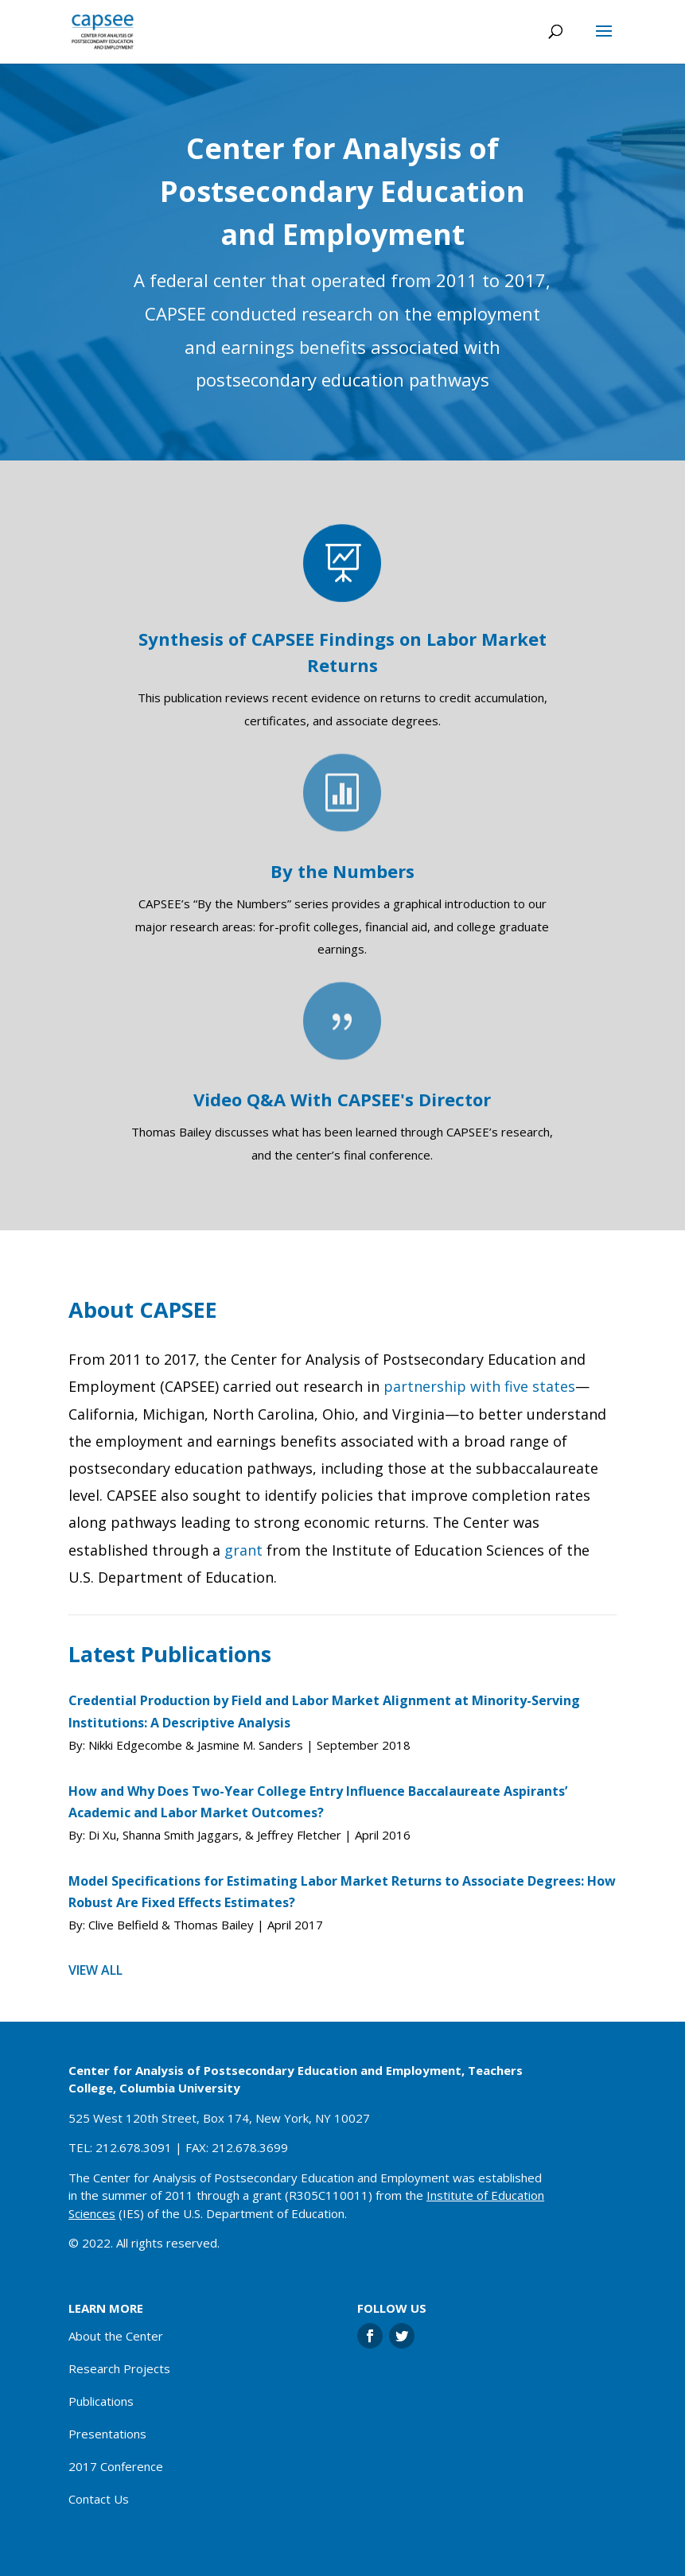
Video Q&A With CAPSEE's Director (342, 1099)
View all (95, 1970)
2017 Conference (115, 2466)
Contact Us (98, 2499)
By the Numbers (342, 871)
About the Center (115, 2336)
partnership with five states (479, 1386)
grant (243, 1550)
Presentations (107, 2434)
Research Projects (119, 2368)
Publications (101, 2401)
